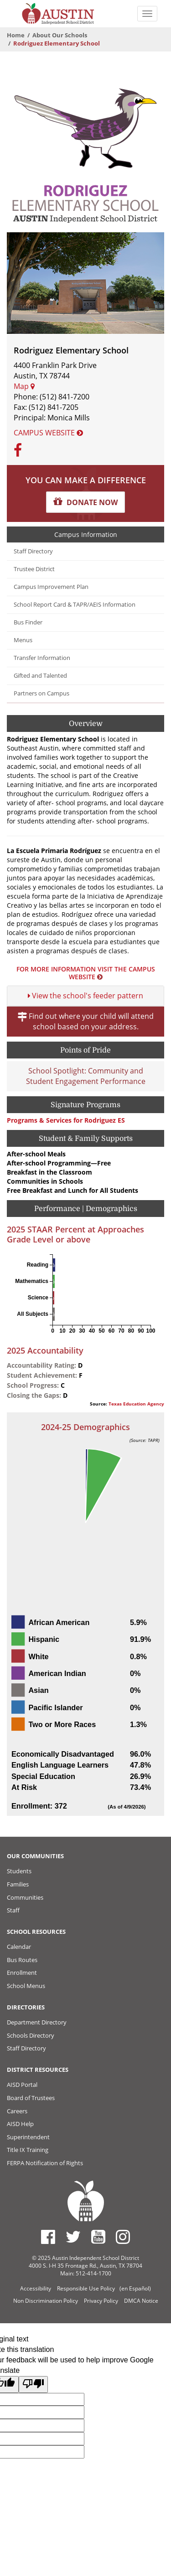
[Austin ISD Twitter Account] (73, 2236)
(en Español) (135, 2288)
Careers (17, 2111)
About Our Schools (59, 35)
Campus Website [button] (48, 433)
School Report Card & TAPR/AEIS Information (74, 604)
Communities (25, 1897)
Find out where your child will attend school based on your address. (85, 1021)
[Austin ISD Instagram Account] (123, 2236)
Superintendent (28, 2137)
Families (18, 1884)
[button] (85, 502)
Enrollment (22, 1972)
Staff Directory (33, 551)
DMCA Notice (141, 2301)
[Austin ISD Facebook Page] (48, 2236)
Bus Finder (28, 622)
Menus (23, 640)
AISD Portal (22, 2084)
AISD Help (20, 2124)
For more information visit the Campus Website (85, 973)
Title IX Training (27, 2150)
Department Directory (37, 2022)
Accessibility (35, 2288)
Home (16, 35)
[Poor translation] (33, 2384)
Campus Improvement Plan (51, 587)
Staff (13, 1910)
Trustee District (34, 569)
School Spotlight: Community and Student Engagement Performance (85, 1076)
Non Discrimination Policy (45, 2301)
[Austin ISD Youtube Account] (98, 2236)
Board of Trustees (31, 2098)
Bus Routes (22, 1960)
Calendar (19, 1946)
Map (24, 386)
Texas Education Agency (136, 1404)
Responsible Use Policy (86, 2288)
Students (19, 1871)
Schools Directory (30, 2035)
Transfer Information (42, 658)
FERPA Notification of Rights (45, 2163)
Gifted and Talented (40, 676)
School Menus (26, 1986)
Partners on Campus (41, 693)
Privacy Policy (101, 2301)
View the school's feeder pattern (85, 996)
